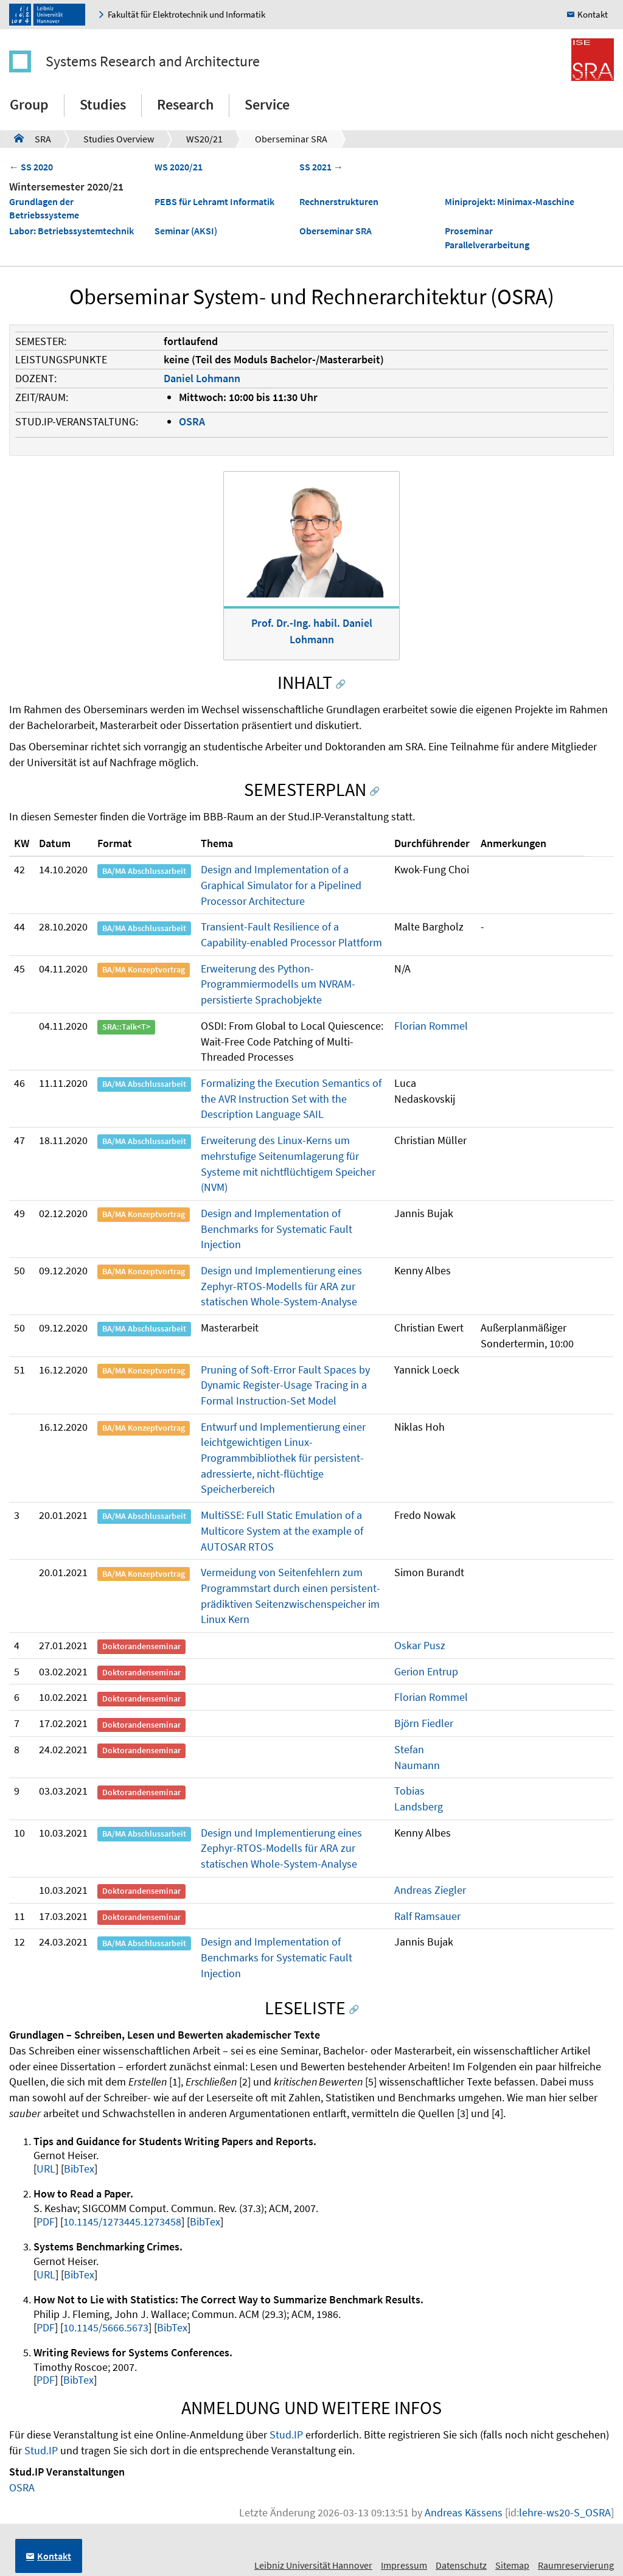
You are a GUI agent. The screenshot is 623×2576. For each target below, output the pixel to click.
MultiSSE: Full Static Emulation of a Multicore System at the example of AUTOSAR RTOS (282, 1530)
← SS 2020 (31, 167)
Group (29, 104)
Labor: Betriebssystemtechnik (71, 231)
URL (46, 2169)
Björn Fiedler (423, 1723)
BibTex (79, 2169)
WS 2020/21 (179, 167)
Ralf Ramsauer (427, 1916)
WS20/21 (204, 139)
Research (185, 104)
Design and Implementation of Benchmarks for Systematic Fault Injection (276, 1228)
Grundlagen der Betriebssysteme (44, 208)
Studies (103, 104)
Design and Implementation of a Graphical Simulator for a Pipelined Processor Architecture (281, 884)
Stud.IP (286, 2435)
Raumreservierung (576, 2565)
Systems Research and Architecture (153, 61)
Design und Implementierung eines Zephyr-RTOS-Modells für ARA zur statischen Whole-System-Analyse (281, 1285)
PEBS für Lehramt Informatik (214, 201)
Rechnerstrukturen (338, 201)
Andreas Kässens (464, 2512)
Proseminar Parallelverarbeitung (487, 238)
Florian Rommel (431, 1026)
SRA (32, 138)
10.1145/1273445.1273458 (122, 2222)
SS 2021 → (321, 167)
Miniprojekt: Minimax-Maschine (509, 201)
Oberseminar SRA (291, 139)
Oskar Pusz (419, 1645)
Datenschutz (461, 2565)
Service (267, 104)
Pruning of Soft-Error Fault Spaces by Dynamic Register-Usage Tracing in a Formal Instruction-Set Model (285, 1385)
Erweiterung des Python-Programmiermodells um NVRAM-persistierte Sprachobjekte (278, 984)
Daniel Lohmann (202, 378)
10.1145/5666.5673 (105, 2327)
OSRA (192, 421)
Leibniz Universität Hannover (313, 2565)
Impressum (404, 2565)
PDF (46, 2222)
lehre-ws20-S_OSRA (565, 2512)
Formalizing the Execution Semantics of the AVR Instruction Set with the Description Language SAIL (291, 1098)
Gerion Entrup (426, 1671)
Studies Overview (118, 139)
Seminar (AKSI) (186, 231)
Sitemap (512, 2565)
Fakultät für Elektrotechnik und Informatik (186, 14)
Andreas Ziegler (430, 1890)
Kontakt (592, 14)
